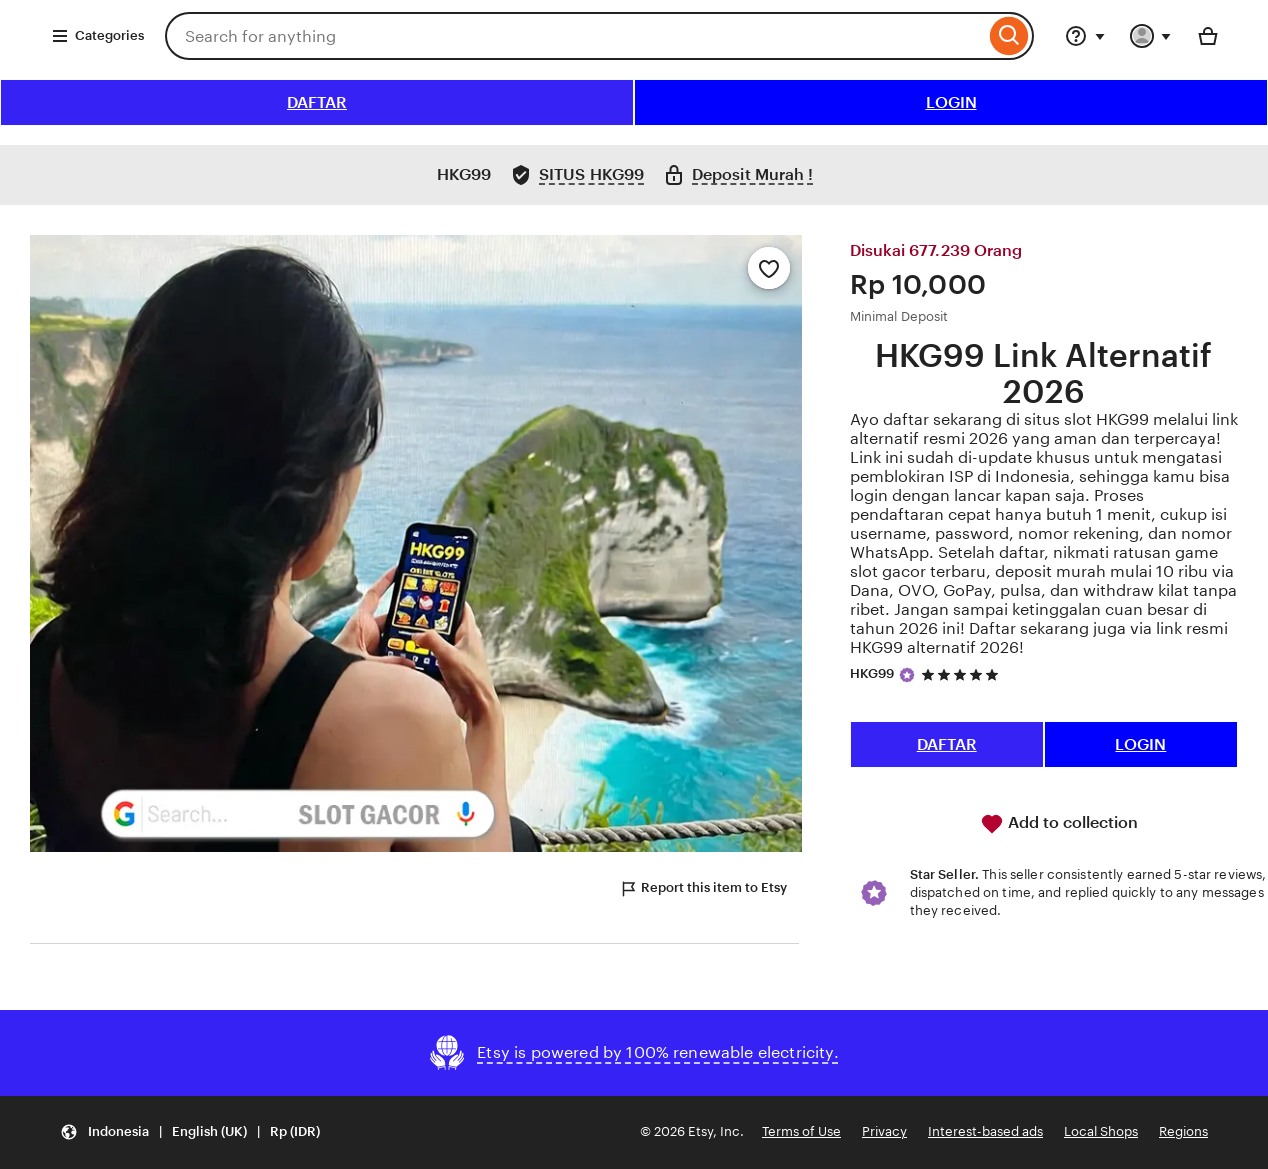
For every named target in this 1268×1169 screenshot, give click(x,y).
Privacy (884, 1131)
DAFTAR (317, 102)
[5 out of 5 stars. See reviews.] (963, 674)
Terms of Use (801, 1131)
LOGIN (951, 102)
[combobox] (575, 36)
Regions (1183, 1131)
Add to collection (1059, 824)
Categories (97, 36)
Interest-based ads (985, 1131)
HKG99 (872, 673)
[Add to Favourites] (769, 268)
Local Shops (1101, 1131)
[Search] (1009, 36)
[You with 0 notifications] (1151, 36)
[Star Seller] (907, 675)
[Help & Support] (1085, 36)
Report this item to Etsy (703, 889)
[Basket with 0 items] (1208, 36)
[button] (190, 1132)
